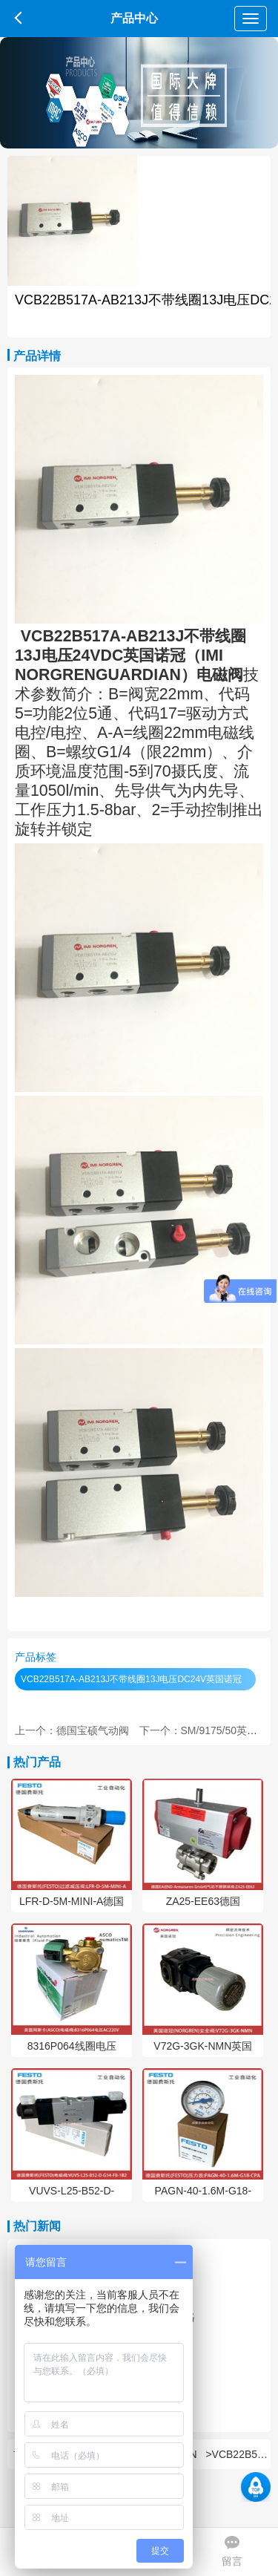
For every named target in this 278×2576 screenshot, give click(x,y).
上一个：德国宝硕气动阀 (72, 1730)
